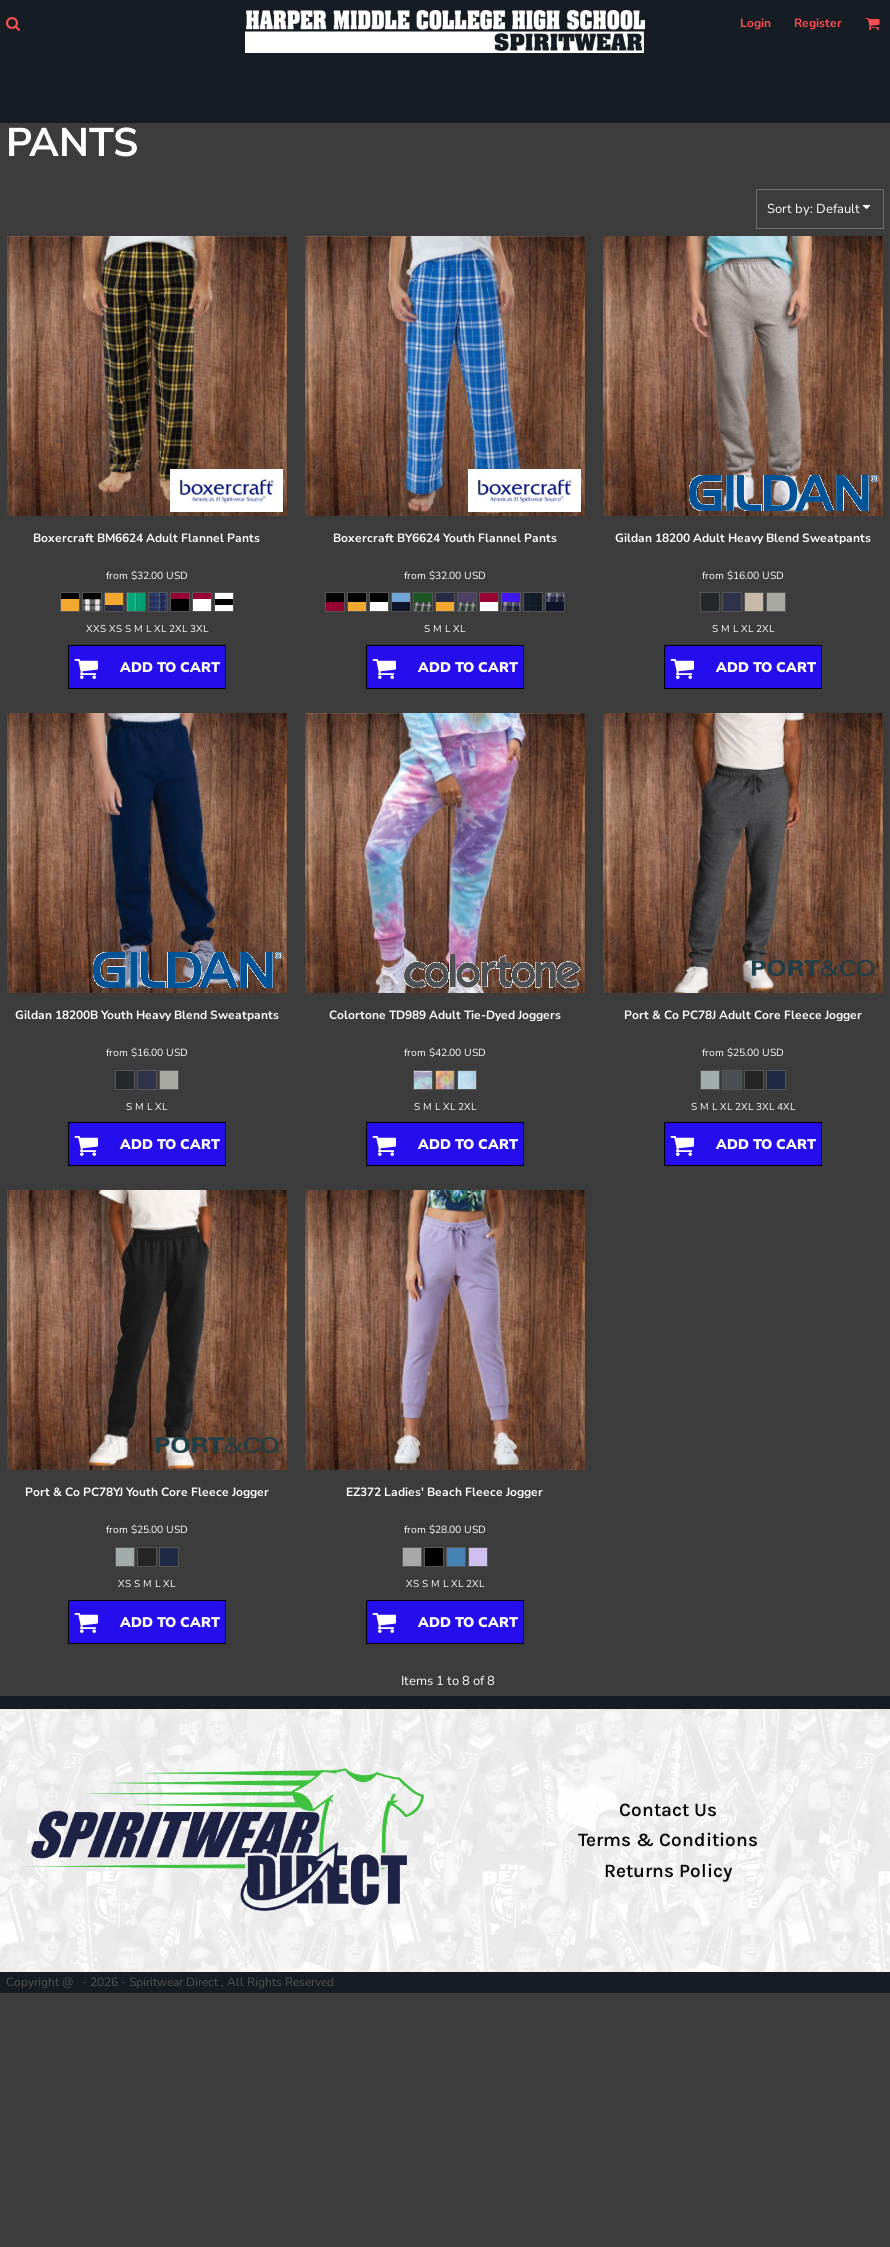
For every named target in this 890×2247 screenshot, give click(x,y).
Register (818, 23)
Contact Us (668, 1810)
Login (755, 23)
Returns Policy (668, 1871)
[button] (12, 23)
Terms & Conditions (668, 1840)
